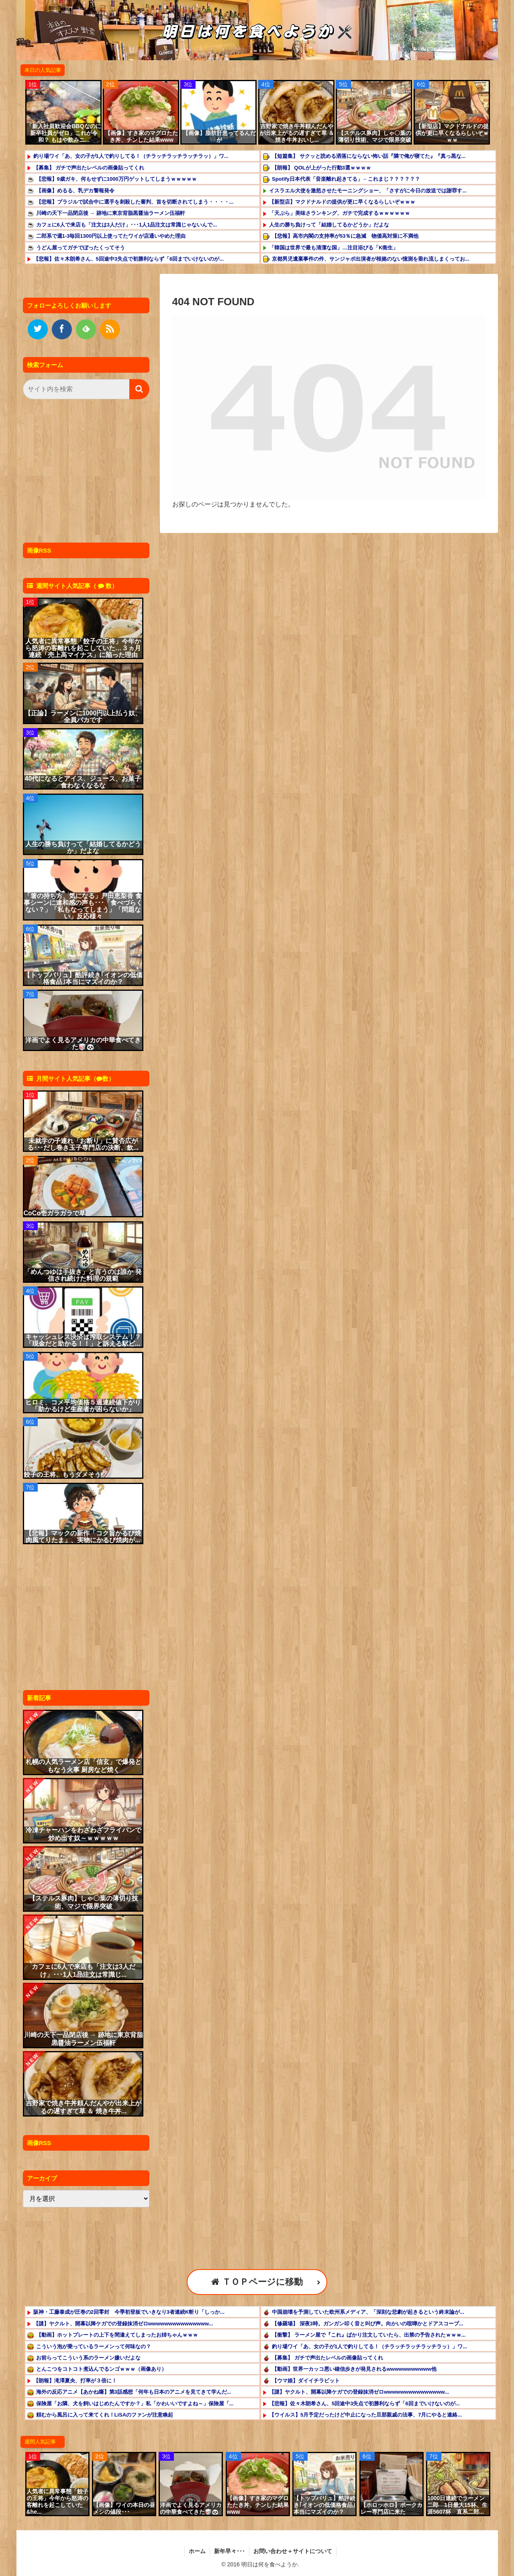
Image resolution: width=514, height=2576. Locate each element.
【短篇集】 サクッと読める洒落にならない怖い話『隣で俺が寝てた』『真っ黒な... (368, 156)
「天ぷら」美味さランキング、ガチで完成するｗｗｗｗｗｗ (339, 213)
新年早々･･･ (229, 2551)
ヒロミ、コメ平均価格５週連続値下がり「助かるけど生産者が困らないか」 (83, 1406)
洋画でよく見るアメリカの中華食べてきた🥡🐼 (83, 1043)
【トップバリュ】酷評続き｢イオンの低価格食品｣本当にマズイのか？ (83, 978)
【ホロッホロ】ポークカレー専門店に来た (391, 2508)
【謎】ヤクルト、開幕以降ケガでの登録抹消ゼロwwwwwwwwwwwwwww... (123, 2324)
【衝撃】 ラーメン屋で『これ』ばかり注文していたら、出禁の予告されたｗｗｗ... (368, 2335)
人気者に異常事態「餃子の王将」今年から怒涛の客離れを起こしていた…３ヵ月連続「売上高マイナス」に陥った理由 (83, 648)
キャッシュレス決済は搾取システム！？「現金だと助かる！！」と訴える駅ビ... (83, 1340)
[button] (139, 389)
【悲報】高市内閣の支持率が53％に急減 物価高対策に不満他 (345, 236)
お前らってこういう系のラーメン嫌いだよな (88, 2358)
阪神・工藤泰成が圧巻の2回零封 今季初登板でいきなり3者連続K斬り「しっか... (129, 2312)
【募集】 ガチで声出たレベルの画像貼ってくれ (89, 168)
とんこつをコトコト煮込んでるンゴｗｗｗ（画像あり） (101, 2369)
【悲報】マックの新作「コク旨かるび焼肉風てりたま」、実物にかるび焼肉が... (83, 1536)
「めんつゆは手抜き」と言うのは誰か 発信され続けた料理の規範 (82, 1275)
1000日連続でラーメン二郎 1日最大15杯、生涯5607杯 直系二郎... (457, 2505)
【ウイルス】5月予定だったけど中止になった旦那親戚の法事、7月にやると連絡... (365, 2415)
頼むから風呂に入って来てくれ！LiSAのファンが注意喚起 (104, 2415)
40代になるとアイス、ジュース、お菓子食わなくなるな (83, 782)
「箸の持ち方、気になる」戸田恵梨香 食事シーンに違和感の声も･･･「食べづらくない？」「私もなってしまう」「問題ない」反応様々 (83, 906)
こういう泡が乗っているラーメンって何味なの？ (93, 2346)
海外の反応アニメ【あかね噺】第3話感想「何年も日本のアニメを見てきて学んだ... (133, 2392)
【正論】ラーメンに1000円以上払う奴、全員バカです (83, 716)
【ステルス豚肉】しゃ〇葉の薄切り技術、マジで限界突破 (374, 136)
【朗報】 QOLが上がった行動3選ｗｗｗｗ (321, 168)
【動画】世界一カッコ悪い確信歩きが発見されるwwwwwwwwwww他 (354, 2369)
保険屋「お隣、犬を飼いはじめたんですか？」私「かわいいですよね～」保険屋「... (135, 2403)
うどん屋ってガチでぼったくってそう (80, 248)
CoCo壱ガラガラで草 (55, 1213)
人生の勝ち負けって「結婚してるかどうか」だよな (329, 225)
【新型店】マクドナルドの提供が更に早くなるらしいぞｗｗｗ (452, 133)
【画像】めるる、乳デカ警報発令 (75, 191)
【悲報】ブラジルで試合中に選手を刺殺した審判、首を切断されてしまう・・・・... (135, 202)
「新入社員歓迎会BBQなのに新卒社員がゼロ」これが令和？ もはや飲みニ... (64, 133)
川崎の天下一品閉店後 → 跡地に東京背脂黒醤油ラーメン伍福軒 (110, 213)
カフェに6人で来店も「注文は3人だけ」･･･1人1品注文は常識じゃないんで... (126, 225)
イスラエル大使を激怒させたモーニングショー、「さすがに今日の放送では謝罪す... (368, 191)
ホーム (197, 2551)
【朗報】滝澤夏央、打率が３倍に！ (75, 2381)
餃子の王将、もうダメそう (62, 1474)
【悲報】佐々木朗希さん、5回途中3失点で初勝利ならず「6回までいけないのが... (128, 259)
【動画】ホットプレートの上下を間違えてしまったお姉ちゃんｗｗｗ (117, 2335)
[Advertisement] (84, 473)
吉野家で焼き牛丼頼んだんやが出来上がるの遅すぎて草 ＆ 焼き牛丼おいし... (296, 133)
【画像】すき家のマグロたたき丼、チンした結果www (141, 136)
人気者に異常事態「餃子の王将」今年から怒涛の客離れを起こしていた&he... (57, 2501)
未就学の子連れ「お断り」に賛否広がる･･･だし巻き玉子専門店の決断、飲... (83, 1144)
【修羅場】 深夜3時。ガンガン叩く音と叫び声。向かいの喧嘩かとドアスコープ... (367, 2324)
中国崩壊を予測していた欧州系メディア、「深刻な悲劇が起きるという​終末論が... (368, 2312)
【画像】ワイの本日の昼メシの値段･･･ (124, 2508)
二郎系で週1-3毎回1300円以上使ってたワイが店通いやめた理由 (111, 236)
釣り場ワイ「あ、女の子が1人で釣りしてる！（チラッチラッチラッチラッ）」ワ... (130, 156)
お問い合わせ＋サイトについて (292, 2551)
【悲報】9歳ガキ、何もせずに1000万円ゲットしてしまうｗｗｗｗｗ (116, 179)
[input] (86, 389)
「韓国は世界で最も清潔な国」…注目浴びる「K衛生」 (333, 248)
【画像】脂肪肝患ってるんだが (219, 136)
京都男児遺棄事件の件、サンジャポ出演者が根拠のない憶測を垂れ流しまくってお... (370, 259)
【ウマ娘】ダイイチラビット (306, 2381)
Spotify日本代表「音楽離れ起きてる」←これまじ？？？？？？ (346, 179)
